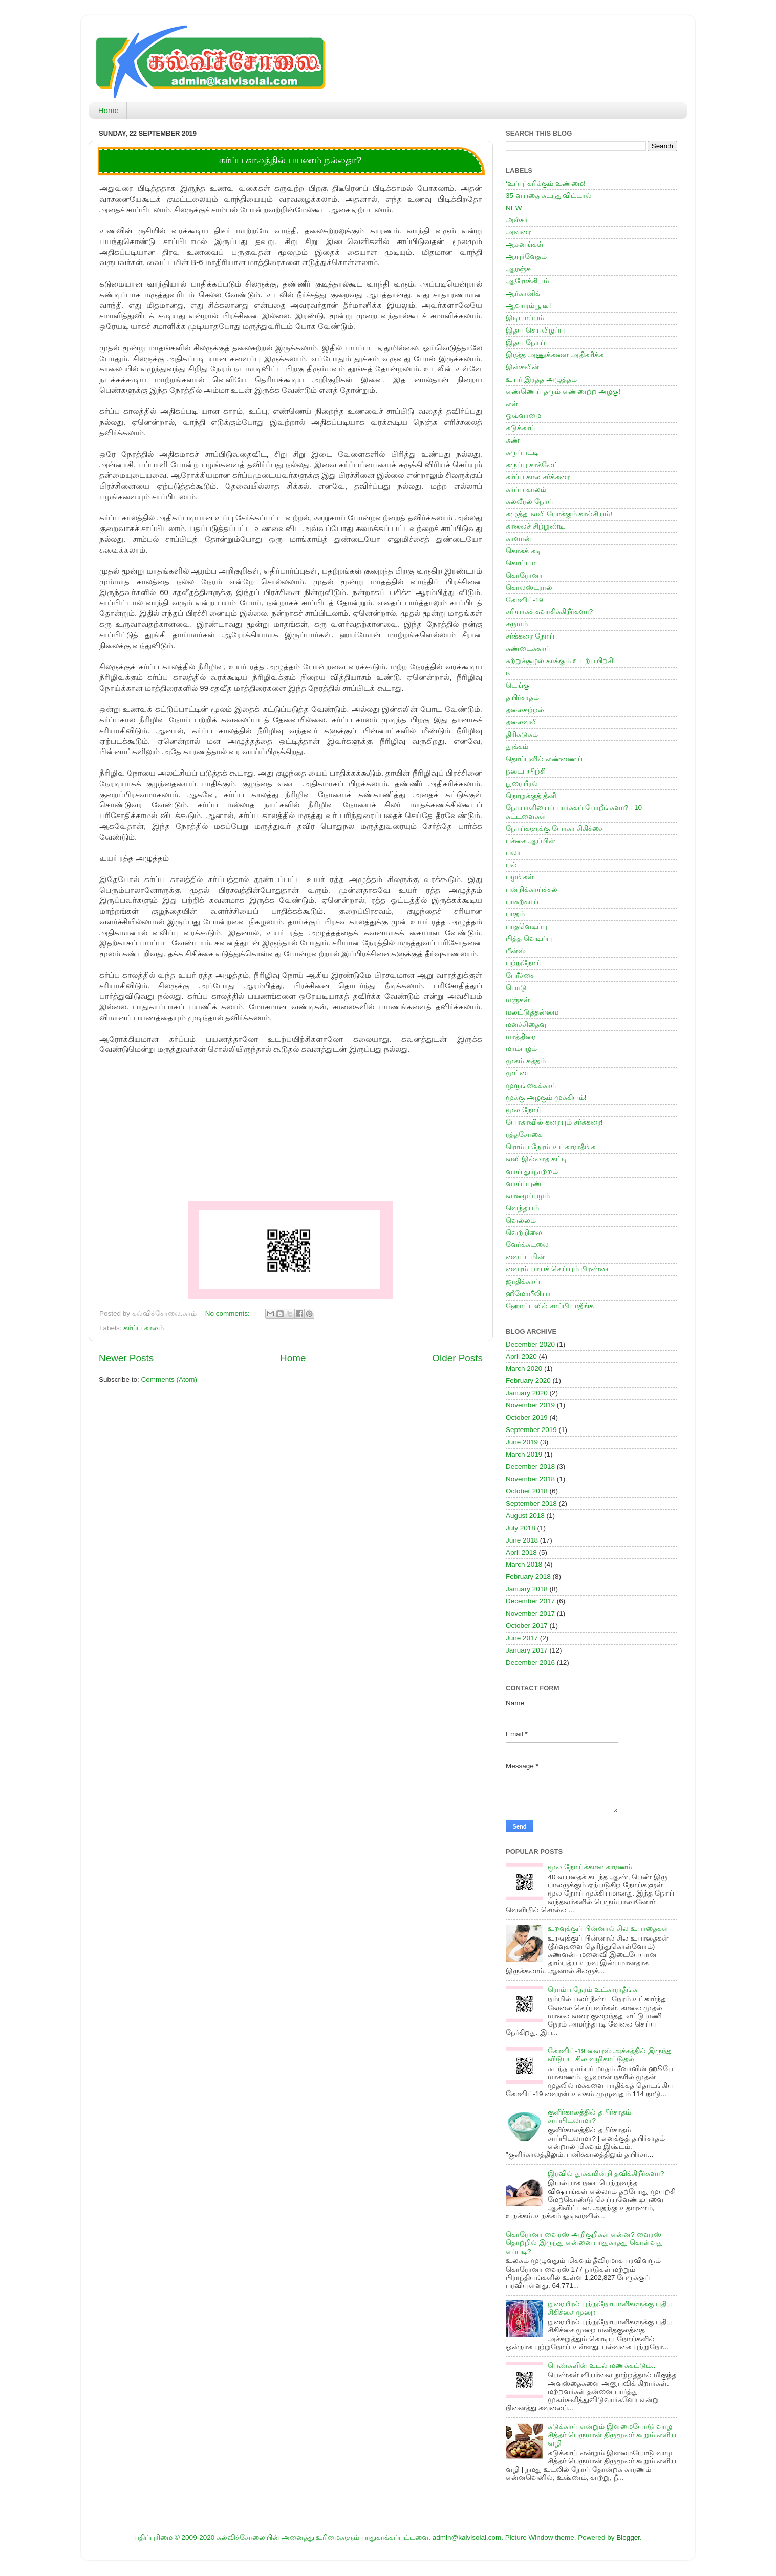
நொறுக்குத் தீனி (531, 796)
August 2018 (525, 1516)
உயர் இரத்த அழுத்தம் (541, 379)
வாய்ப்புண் (524, 1183)
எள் (512, 404)
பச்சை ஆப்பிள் (530, 841)
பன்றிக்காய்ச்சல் (531, 889)
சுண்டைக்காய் (528, 648)
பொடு (516, 988)
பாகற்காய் (522, 902)
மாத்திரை (520, 1037)
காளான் (518, 538)
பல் (511, 865)
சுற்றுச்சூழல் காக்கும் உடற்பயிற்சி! (560, 661)
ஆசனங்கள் (525, 244)
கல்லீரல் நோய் (530, 501)
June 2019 (522, 1442)
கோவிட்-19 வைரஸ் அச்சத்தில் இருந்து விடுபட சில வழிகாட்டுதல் (610, 2055)
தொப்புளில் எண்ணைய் (544, 759)
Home (108, 110)
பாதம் (515, 914)
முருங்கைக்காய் (531, 1085)
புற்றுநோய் (524, 963)
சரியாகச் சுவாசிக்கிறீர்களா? (549, 611)
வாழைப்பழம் (528, 1196)
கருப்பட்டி (522, 452)
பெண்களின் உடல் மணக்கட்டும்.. (601, 2365)
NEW (514, 208)
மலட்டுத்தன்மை (532, 1012)
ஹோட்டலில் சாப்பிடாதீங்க (550, 1306)
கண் (513, 440)
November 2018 (530, 1479)
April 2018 (521, 1552)
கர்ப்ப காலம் (143, 1328)
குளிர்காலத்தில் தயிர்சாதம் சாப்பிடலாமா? (589, 2116)
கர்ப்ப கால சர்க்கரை (538, 477)
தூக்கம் (517, 747)
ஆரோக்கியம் (527, 281)
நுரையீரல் (522, 783)
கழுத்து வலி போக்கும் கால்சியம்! (559, 514)
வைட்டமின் (525, 1257)
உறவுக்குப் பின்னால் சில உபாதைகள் (608, 1928)
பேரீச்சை (520, 975)
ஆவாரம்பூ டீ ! (529, 306)
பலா (513, 852)
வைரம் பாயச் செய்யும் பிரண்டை (559, 1269)
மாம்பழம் (521, 1048)
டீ (508, 673)
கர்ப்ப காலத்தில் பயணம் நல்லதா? (290, 160)
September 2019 (531, 1430)
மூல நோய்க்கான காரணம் (590, 1867)
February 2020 (528, 1380)
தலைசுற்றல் (525, 710)
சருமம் (517, 624)
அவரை (518, 232)
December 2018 (530, 1466)
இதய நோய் (525, 342)
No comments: (228, 1313)
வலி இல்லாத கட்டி (536, 1159)
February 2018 (528, 1576)
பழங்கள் (520, 877)
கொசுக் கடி (523, 551)
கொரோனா (524, 575)
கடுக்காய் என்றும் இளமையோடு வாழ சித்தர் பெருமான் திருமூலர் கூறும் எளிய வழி (612, 2435)
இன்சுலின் (522, 367)
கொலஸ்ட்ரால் (529, 587)
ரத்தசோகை (524, 1134)
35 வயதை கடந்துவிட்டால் (549, 196)
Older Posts (457, 1358)
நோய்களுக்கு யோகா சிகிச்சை (554, 828)
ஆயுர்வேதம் (526, 256)
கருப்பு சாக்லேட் (532, 465)
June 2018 (522, 1540)
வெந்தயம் (522, 1208)
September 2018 (531, 1503)
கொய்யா (520, 563)
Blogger (628, 2537)
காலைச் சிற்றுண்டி (535, 526)
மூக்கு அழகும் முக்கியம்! (546, 1098)
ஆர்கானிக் (523, 293)
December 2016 (530, 1662)
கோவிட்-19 (524, 600)
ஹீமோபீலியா (528, 1293)
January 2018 (527, 1589)
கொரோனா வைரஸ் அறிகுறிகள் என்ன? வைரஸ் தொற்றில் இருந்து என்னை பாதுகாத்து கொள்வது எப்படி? (584, 2243)
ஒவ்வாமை (523, 416)
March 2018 (524, 1564)
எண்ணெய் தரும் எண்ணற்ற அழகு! (563, 391)
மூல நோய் (524, 1110)
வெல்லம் (521, 1220)
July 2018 (520, 1528)
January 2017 (527, 1650)
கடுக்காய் (521, 428)
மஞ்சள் (518, 1000)
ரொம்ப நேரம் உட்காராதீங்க (550, 1147)
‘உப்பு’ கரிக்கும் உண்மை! (546, 183)
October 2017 (527, 1626)
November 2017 (530, 1613)
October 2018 (527, 1491)
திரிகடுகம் (522, 734)
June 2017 (522, 1638)
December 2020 (530, 1344)
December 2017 (530, 1601)
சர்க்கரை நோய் (530, 636)
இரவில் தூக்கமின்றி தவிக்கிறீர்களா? (606, 2173)
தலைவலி (521, 722)
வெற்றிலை (524, 1233)
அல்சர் (517, 220)
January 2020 (527, 1393)
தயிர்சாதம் (522, 697)
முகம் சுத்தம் (526, 1061)
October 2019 (527, 1417)
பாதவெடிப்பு (526, 926)
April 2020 (521, 1356)
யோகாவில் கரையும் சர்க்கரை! (554, 1122)
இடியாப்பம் (525, 318)
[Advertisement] (291, 1126)
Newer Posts (126, 1358)
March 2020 (524, 1368)
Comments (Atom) (169, 1379)
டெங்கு (517, 685)
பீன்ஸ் (516, 951)
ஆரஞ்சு (518, 269)
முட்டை (519, 1073)
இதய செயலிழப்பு (535, 330)
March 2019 (524, 1454)
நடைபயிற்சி (526, 771)
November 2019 (530, 1405)
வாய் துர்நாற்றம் (532, 1171)
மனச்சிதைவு (526, 1024)
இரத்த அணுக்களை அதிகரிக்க (554, 355)
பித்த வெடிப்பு (529, 938)
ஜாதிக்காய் (523, 1281)
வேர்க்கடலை (527, 1244)
